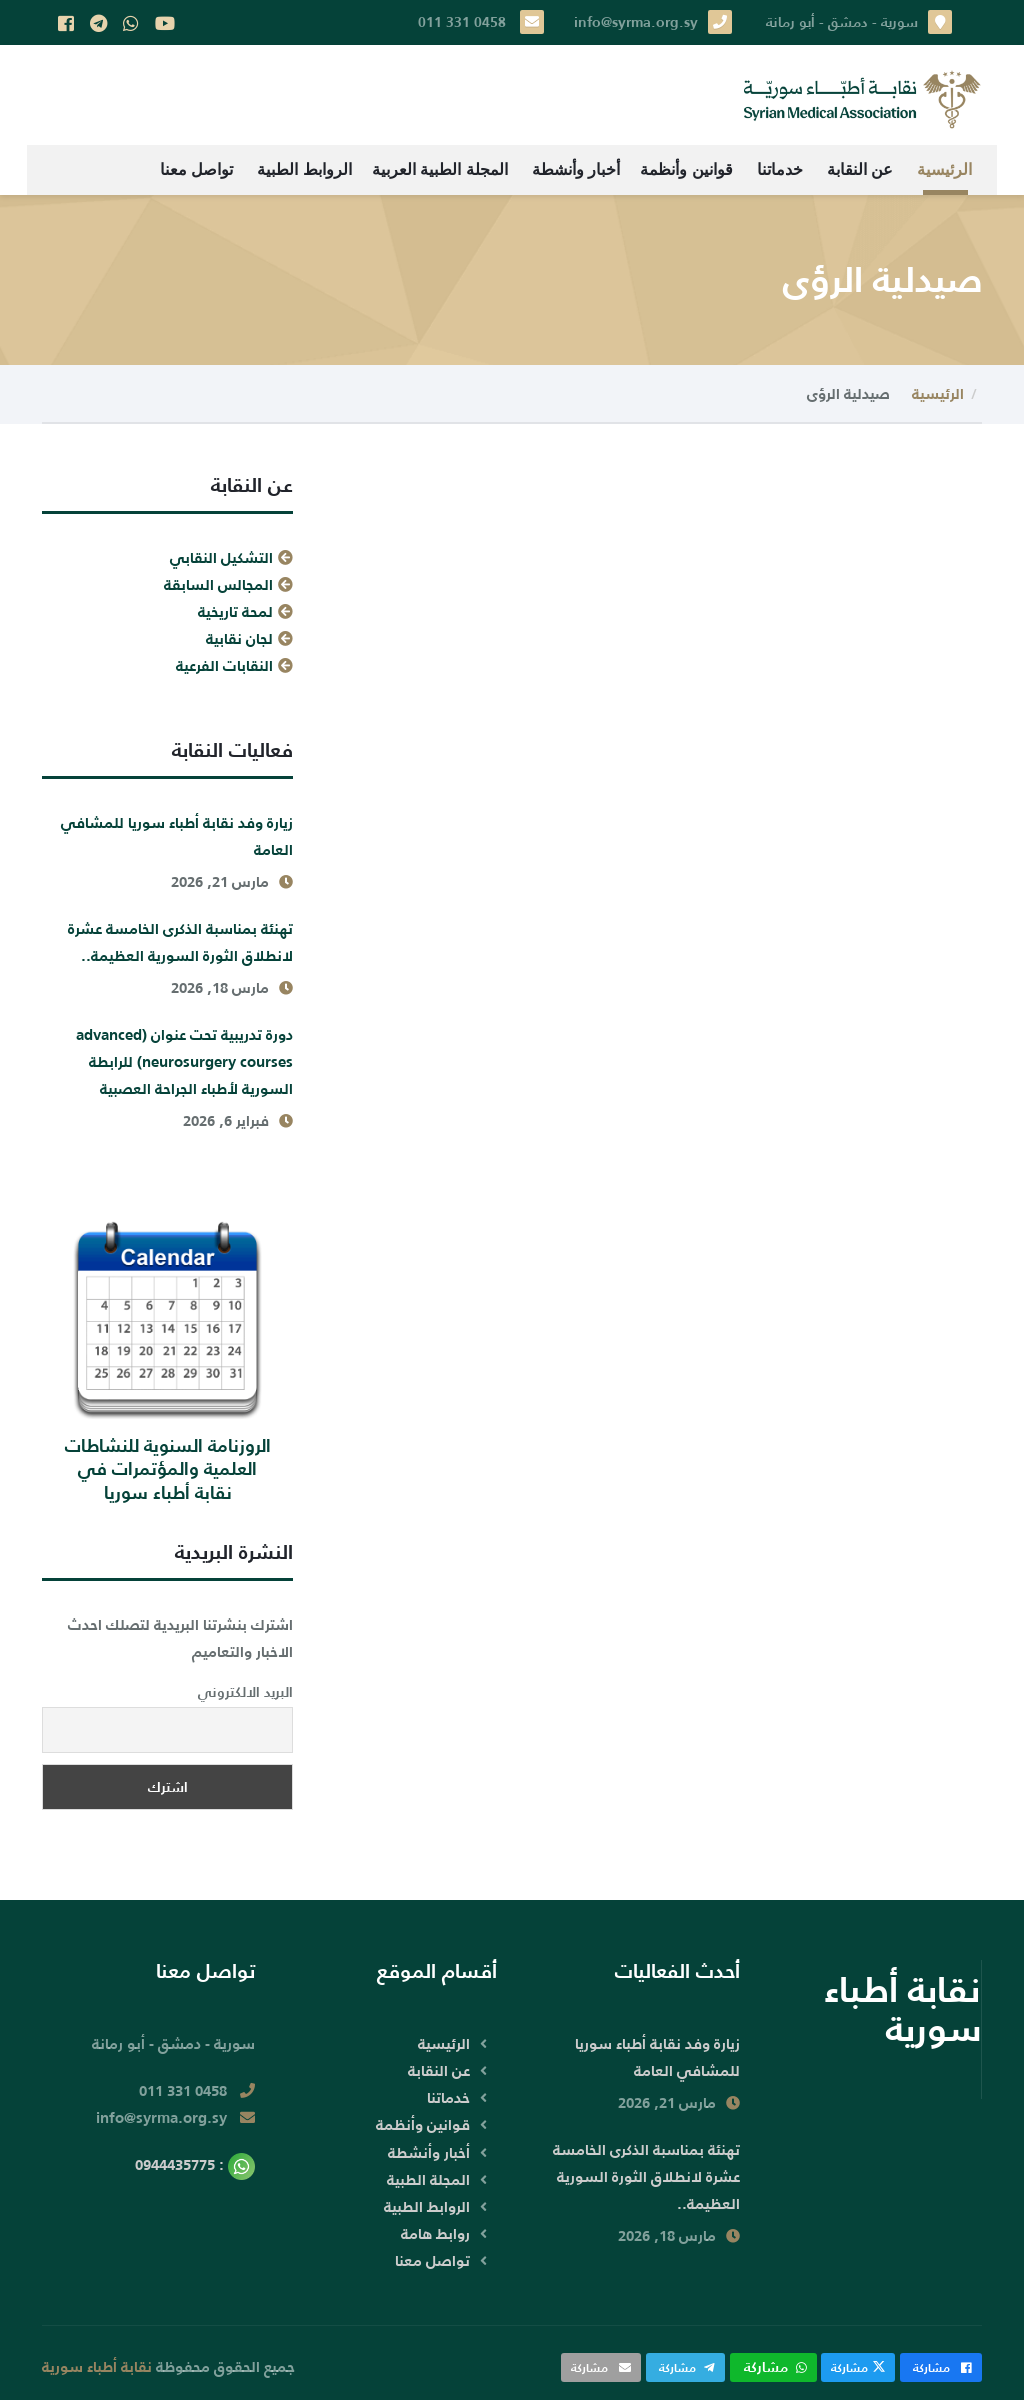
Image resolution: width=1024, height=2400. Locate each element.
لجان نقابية (239, 638)
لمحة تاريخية (235, 611)
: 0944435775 (195, 2164)
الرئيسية (944, 169)
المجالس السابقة (218, 584)
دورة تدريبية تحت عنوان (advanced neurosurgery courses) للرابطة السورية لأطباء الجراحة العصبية (184, 1061)
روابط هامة (435, 2233)
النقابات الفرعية (224, 665)
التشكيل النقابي (221, 557)
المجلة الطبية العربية (440, 169)
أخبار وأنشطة (576, 169)
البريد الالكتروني (245, 1692)
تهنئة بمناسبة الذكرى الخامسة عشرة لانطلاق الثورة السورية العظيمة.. (180, 942)
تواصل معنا (196, 169)
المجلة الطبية (428, 2179)
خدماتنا (780, 169)
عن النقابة (860, 169)
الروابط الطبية (304, 169)
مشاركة (941, 2367)
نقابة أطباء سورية (97, 2366)
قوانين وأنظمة (686, 169)
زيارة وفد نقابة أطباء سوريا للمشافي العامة (177, 836)
